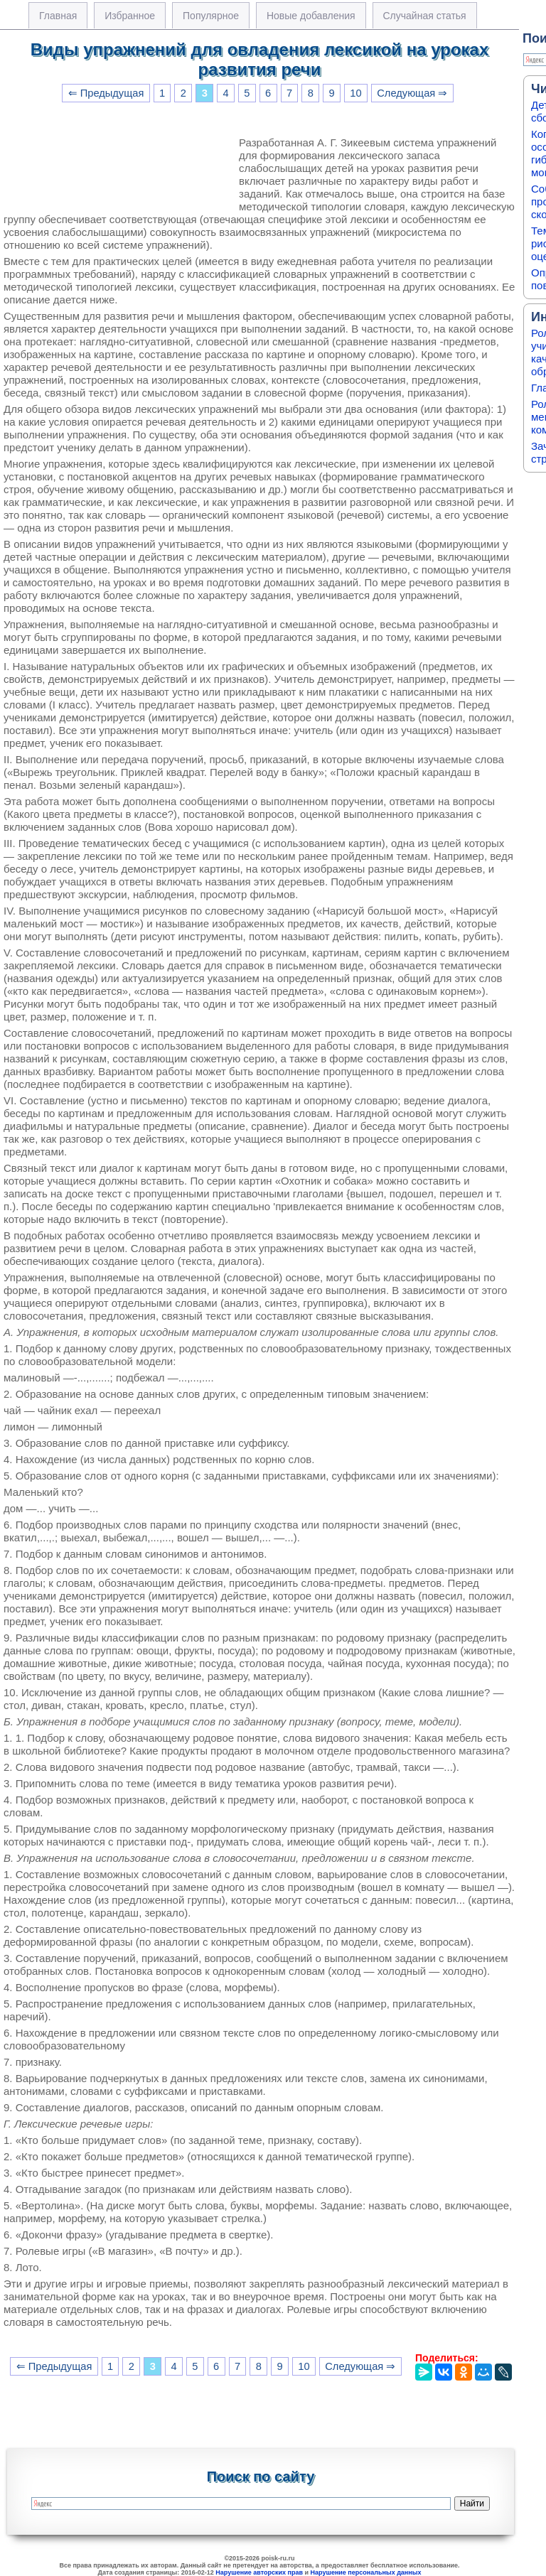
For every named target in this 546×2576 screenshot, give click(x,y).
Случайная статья (424, 15)
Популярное (211, 15)
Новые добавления (311, 15)
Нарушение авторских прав (259, 2572)
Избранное (130, 15)
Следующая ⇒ (412, 93)
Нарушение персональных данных (366, 2572)
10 (355, 93)
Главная (58, 15)
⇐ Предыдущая (106, 93)
